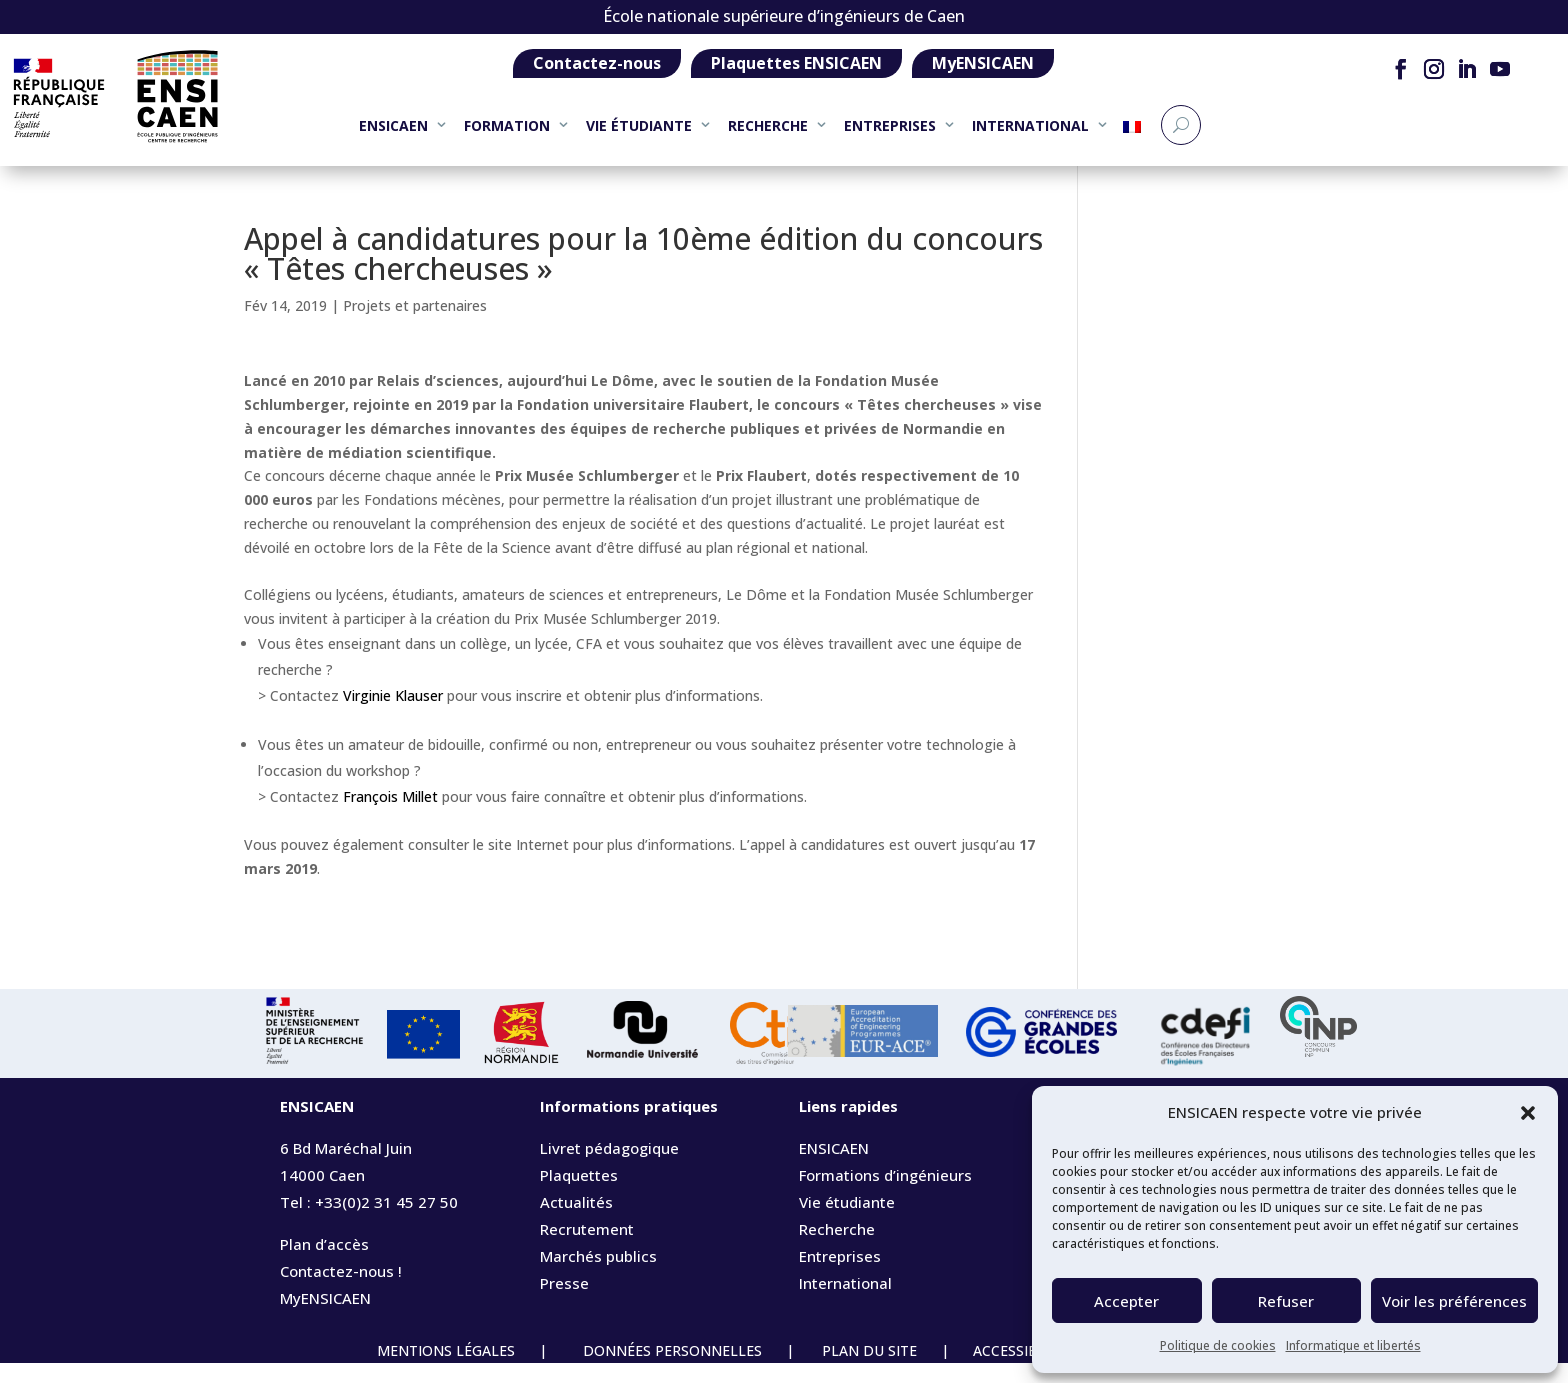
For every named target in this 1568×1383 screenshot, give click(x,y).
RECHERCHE (768, 125)
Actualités (576, 1222)
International (845, 1303)
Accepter (1126, 1301)
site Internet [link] (528, 864)
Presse (564, 1303)
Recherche (837, 1249)
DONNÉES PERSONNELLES (670, 1370)
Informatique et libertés (1353, 1345)
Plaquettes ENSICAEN (796, 63)
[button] (1528, 1113)
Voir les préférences (1454, 1301)
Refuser (1286, 1301)
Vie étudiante (847, 1222)
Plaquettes (579, 1195)
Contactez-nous (597, 63)
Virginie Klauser (393, 715)
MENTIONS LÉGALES (448, 1370)
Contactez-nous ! (341, 1291)
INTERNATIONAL (1030, 125)
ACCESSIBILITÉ (1032, 1370)
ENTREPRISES (890, 125)
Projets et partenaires (415, 325)
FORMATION (507, 125)
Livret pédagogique (609, 1168)
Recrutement (587, 1249)
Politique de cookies (1218, 1345)
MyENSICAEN (983, 63)
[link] (547, 400)
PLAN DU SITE (869, 1370)
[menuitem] (1132, 134)
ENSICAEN (393, 125)
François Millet (390, 816)
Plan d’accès (324, 1264)
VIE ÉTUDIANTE (639, 125)
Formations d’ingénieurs (885, 1195)
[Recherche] (1181, 125)
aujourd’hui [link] (547, 400)
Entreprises (840, 1276)
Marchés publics (598, 1276)
